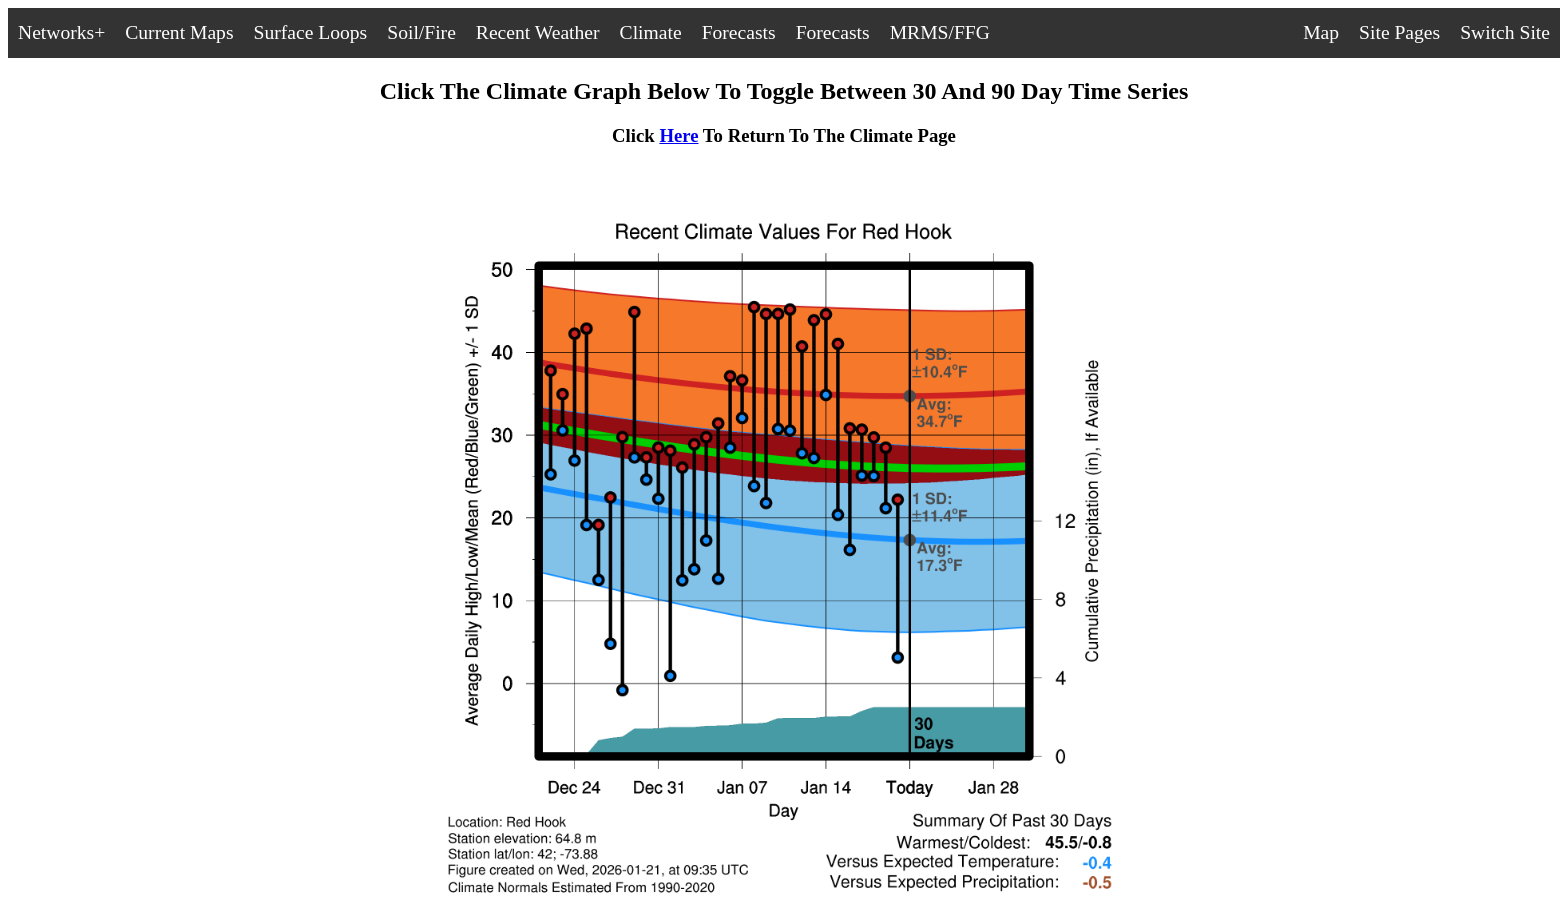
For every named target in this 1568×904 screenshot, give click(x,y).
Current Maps (179, 32)
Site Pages (1399, 32)
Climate (651, 32)
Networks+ (61, 32)
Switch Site (1505, 32)
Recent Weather (538, 32)
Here (678, 135)
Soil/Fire (421, 32)
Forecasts (739, 32)
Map (1321, 32)
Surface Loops (311, 32)
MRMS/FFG (940, 32)
